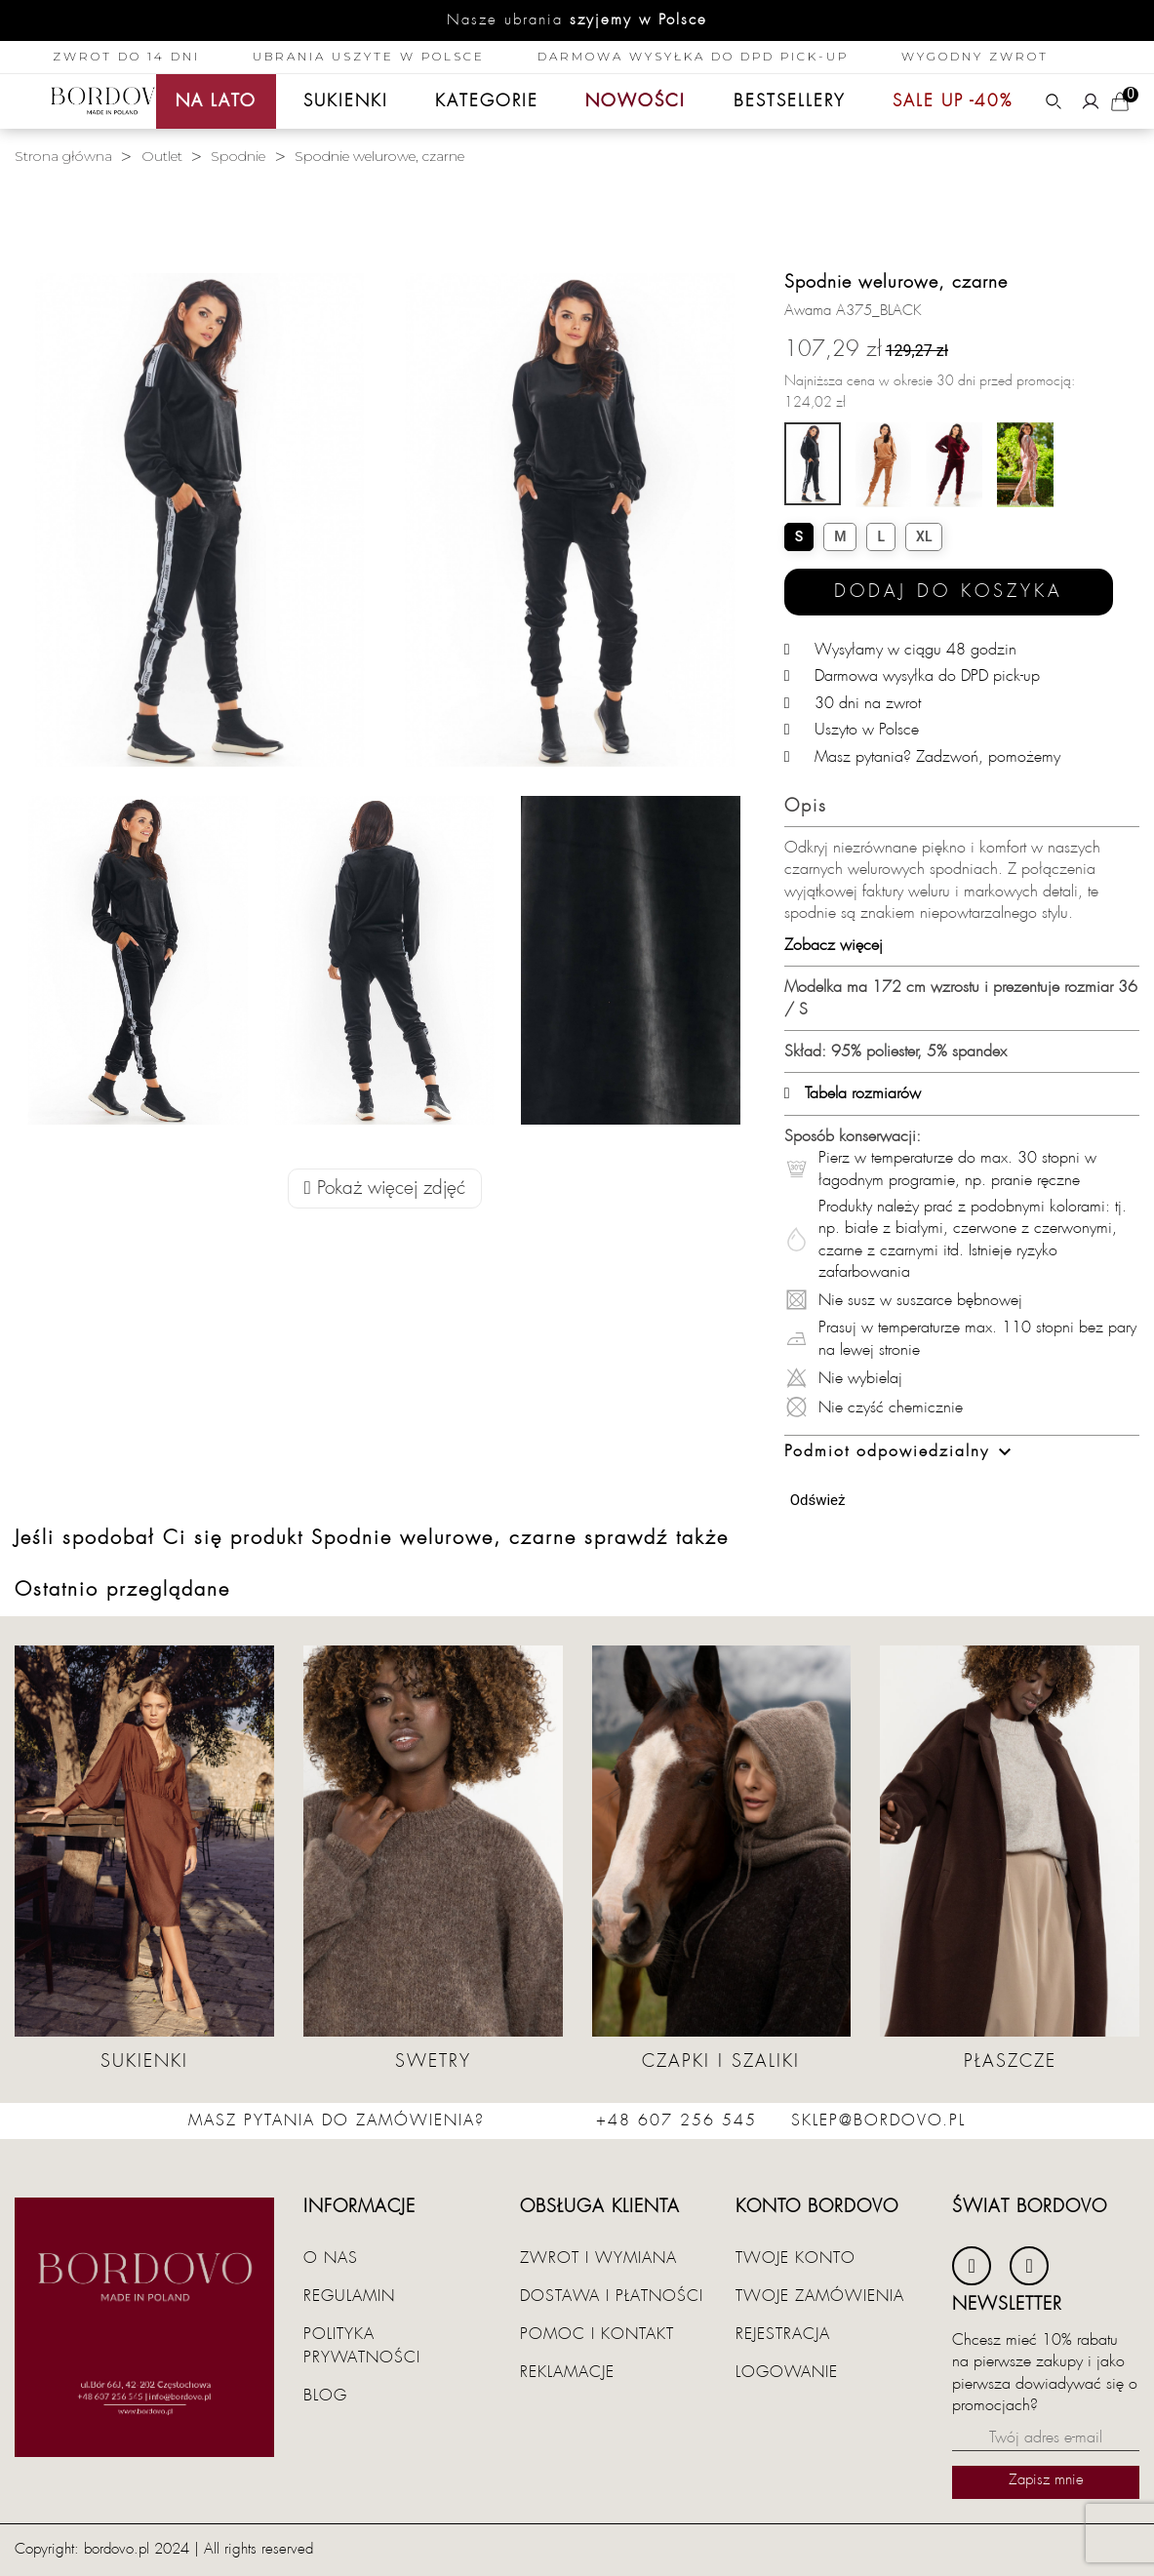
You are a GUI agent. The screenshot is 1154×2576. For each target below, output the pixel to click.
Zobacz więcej (833, 945)
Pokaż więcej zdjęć (384, 1188)
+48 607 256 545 (676, 2120)
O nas (330, 2258)
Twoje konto (796, 2258)
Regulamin (349, 2296)
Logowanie (787, 2372)
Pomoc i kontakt (597, 2334)
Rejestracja (783, 2334)
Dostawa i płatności (611, 2296)
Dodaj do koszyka (948, 591)
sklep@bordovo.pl (878, 2120)
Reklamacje (567, 2372)
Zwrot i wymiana (598, 2258)
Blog (325, 2395)
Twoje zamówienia (820, 2296)
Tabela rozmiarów (852, 1093)
